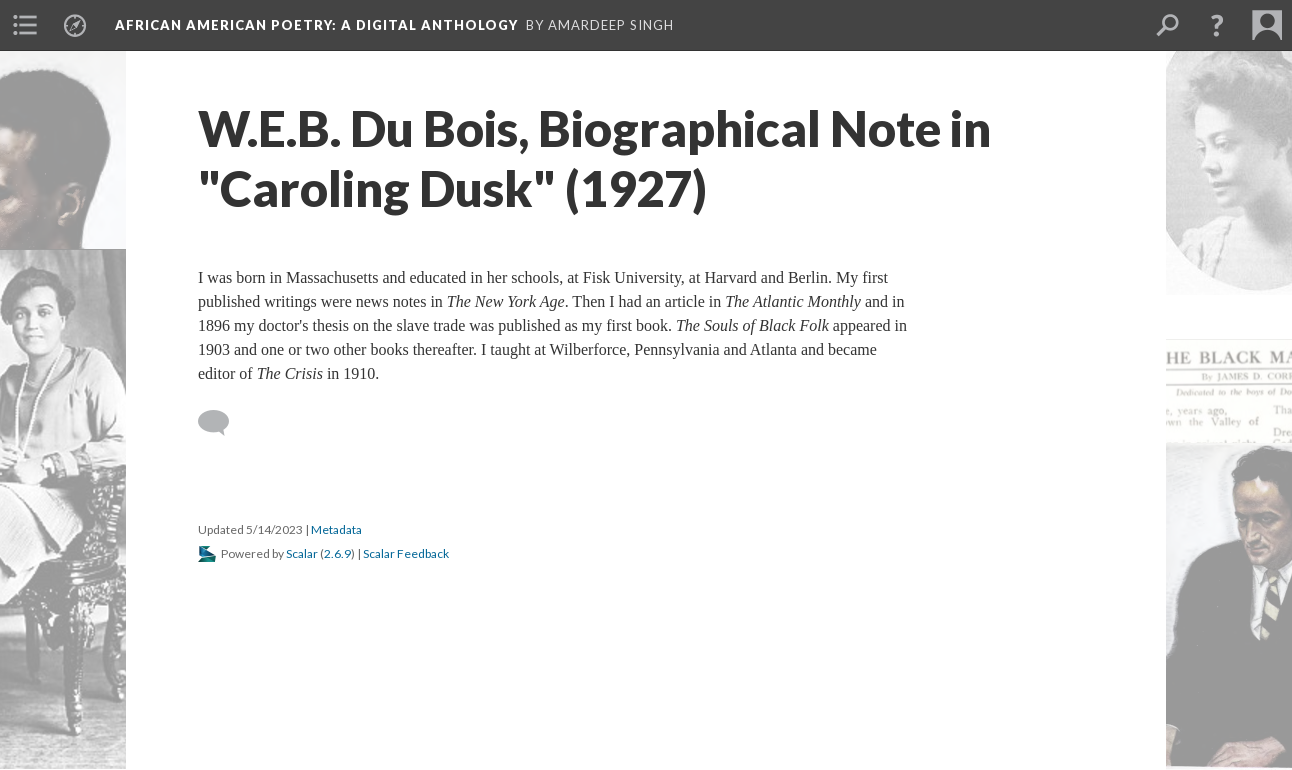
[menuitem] (25, 25)
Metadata (336, 529)
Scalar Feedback (406, 553)
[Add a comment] (222, 423)
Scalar (302, 553)
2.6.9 (337, 553)
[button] (1217, 25)
